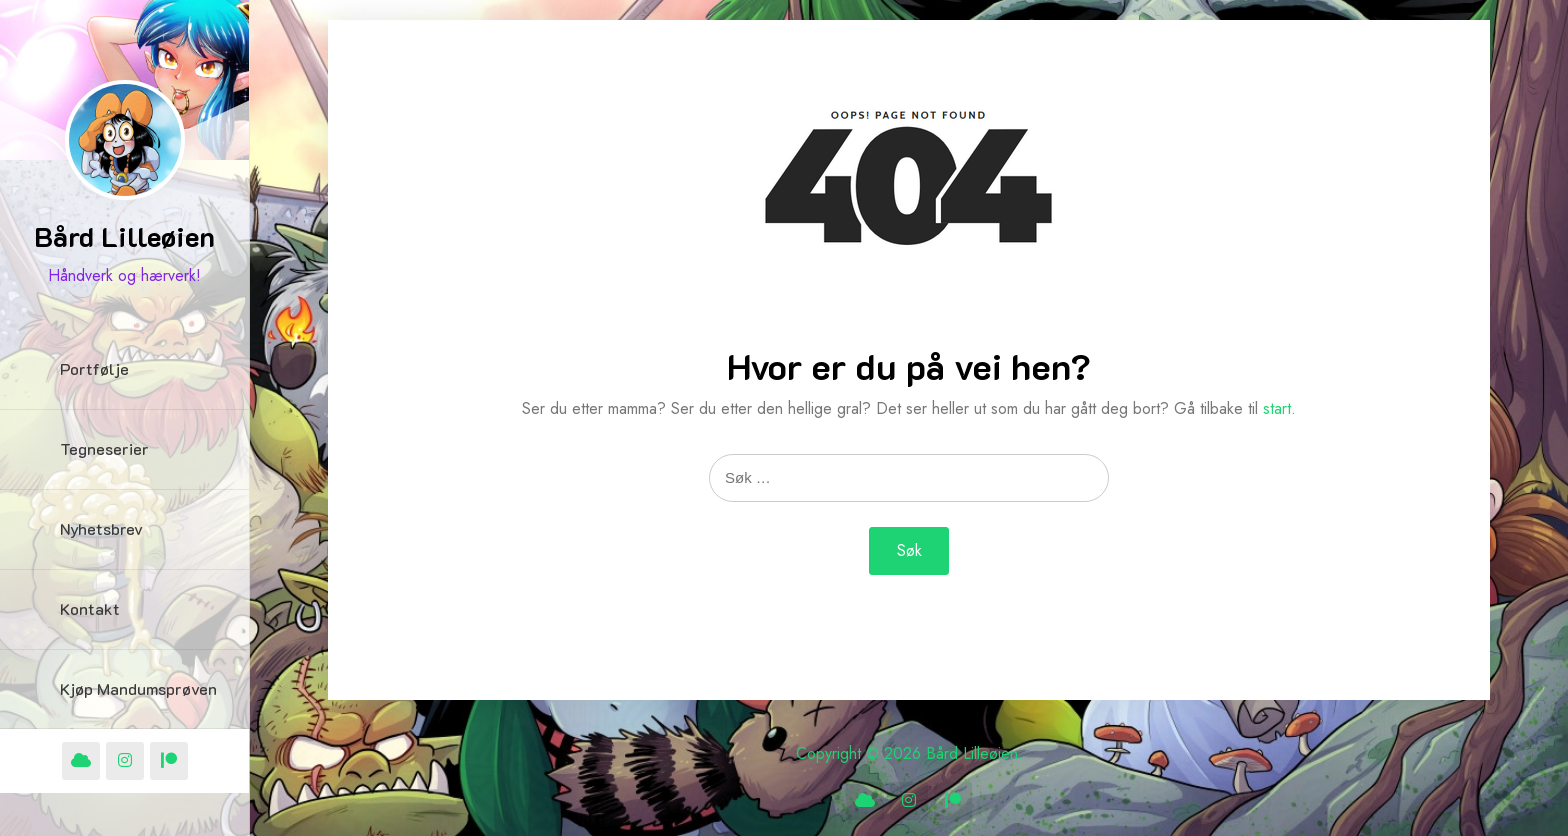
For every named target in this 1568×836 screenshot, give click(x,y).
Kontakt (90, 608)
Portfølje (94, 368)
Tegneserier (104, 448)
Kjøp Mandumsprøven (138, 688)
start (1277, 408)
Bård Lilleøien (124, 236)
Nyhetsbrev (101, 528)
